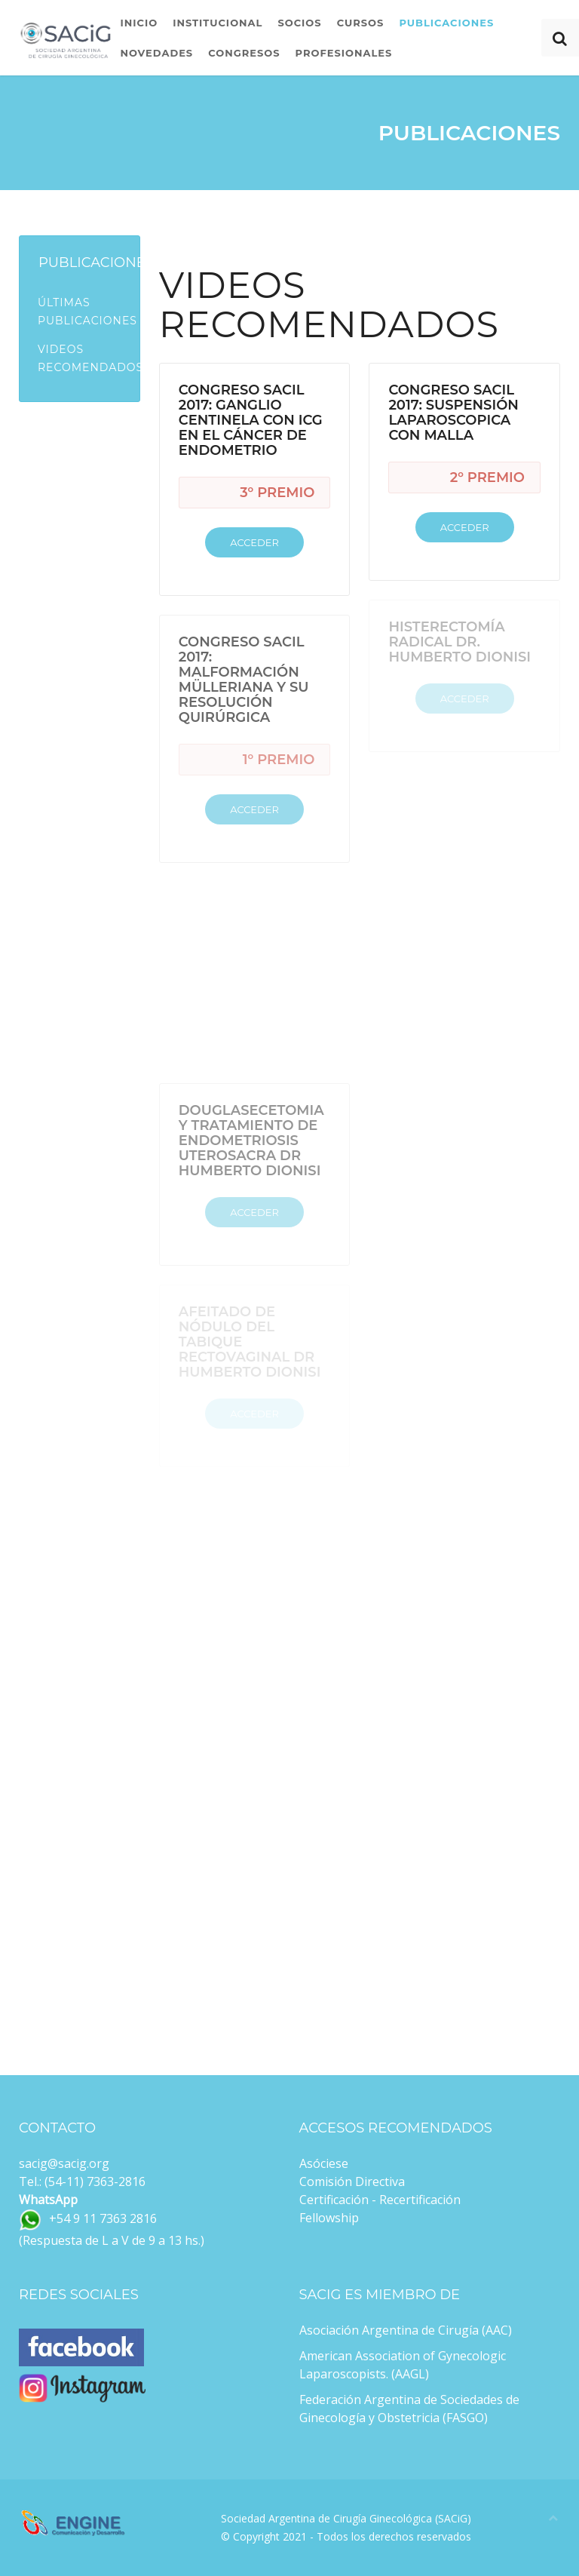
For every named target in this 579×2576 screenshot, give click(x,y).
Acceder (254, 542)
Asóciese (323, 2163)
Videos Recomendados (89, 358)
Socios (299, 23)
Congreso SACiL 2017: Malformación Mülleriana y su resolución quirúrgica (244, 680)
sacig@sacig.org (64, 2163)
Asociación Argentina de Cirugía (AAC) (405, 2330)
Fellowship (329, 2217)
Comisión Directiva (352, 2181)
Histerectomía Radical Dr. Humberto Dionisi (459, 642)
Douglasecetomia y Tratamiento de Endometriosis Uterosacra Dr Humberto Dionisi (251, 1140)
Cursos (360, 23)
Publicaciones (446, 23)
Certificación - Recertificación (380, 2199)
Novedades (156, 53)
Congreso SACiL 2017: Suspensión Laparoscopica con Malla (453, 413)
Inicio (139, 23)
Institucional (217, 23)
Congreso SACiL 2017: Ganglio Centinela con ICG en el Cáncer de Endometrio (251, 420)
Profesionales (344, 53)
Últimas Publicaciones (87, 311)
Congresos (244, 53)
